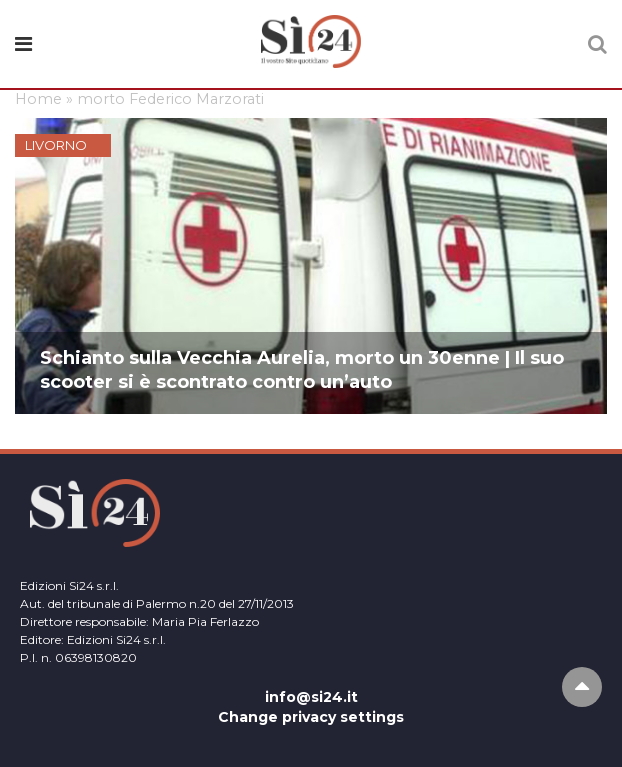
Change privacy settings (311, 717)
